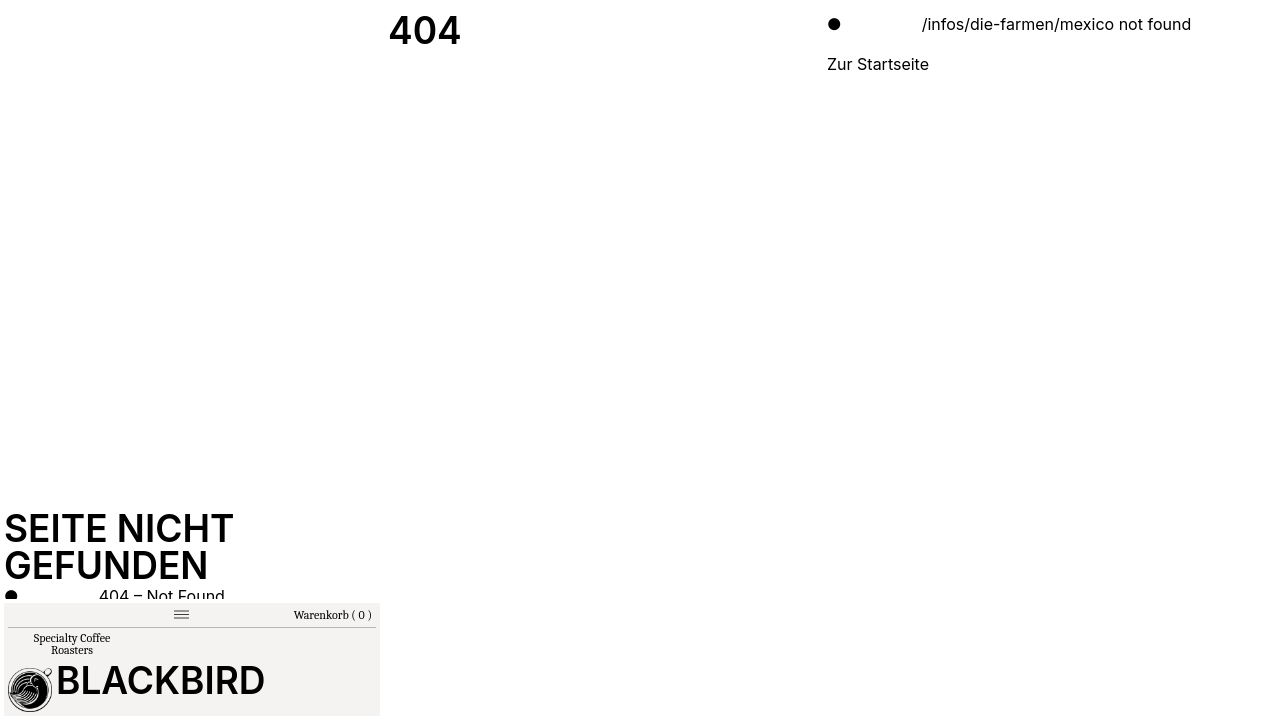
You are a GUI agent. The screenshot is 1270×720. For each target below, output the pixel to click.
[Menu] (181, 614)
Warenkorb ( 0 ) (333, 615)
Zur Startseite (878, 64)
